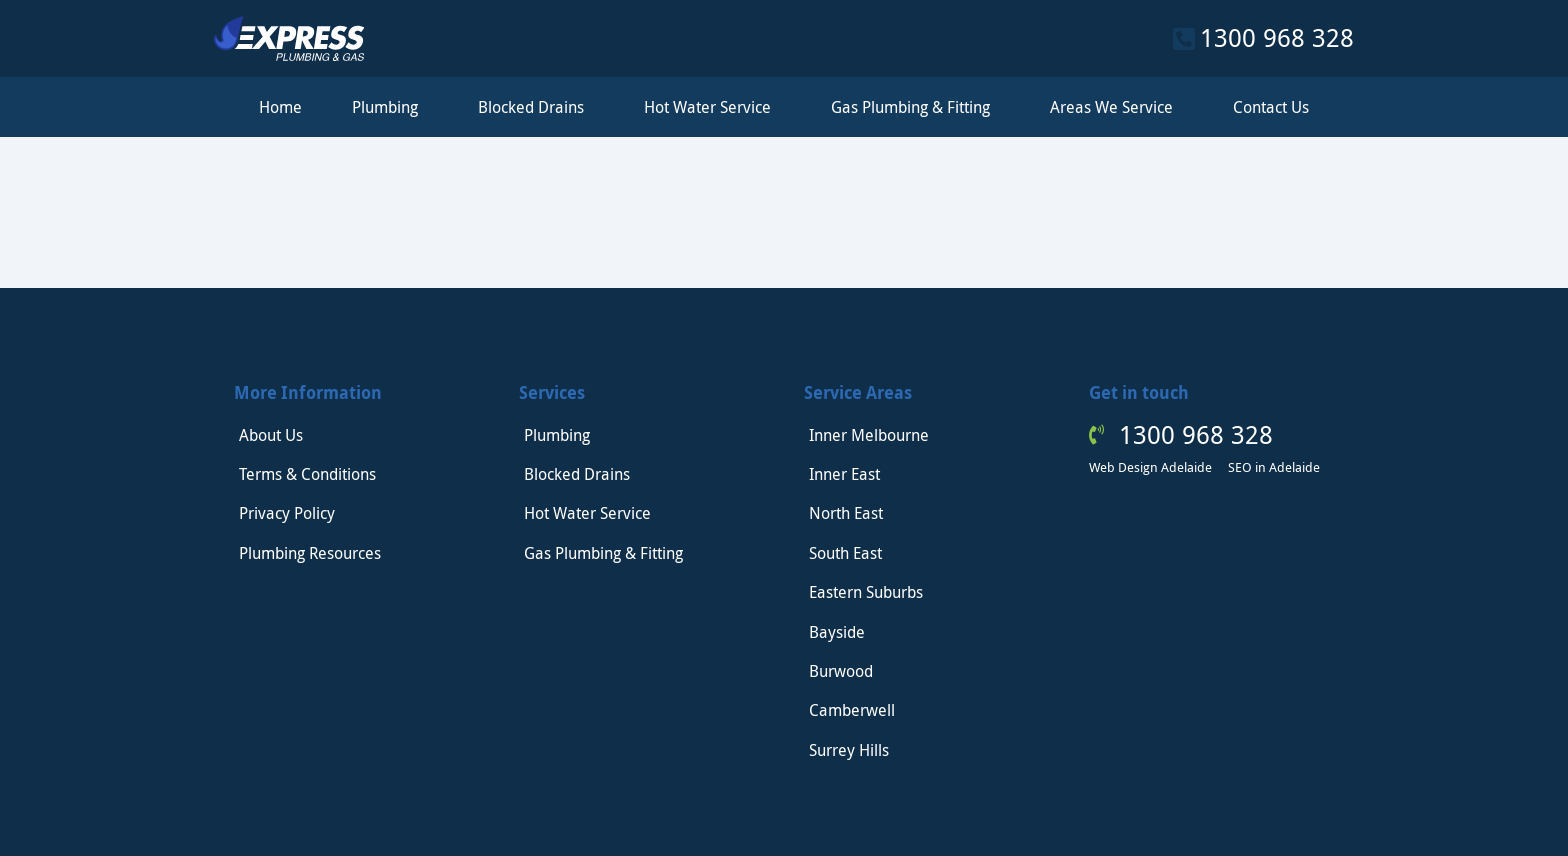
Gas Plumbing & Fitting (915, 107)
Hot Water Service (712, 107)
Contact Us (1271, 107)
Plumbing (390, 107)
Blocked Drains (536, 107)
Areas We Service (1116, 107)
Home (280, 107)
